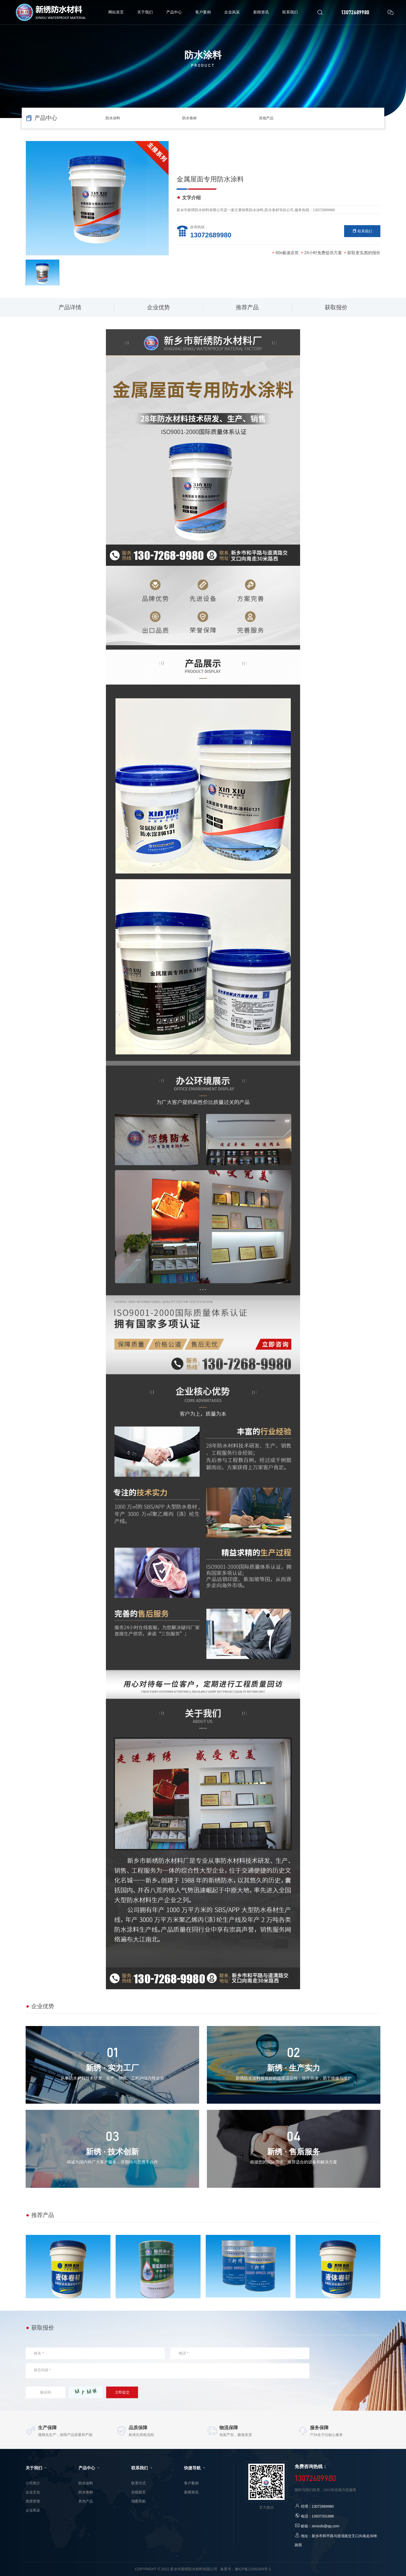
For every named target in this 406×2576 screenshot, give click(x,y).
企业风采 (33, 2510)
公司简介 (33, 2483)
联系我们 (362, 231)
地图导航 (138, 2501)
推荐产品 (247, 307)
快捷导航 (195, 2468)
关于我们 (36, 2468)
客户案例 (191, 2483)
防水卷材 (189, 118)
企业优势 (158, 307)
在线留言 (138, 2492)
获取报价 (336, 307)
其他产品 (266, 118)
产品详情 (70, 307)
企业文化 (33, 2492)
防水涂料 (113, 118)
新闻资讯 (191, 2492)
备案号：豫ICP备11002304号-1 (245, 2569)
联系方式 (138, 2483)
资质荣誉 (33, 2501)
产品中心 (89, 2468)
